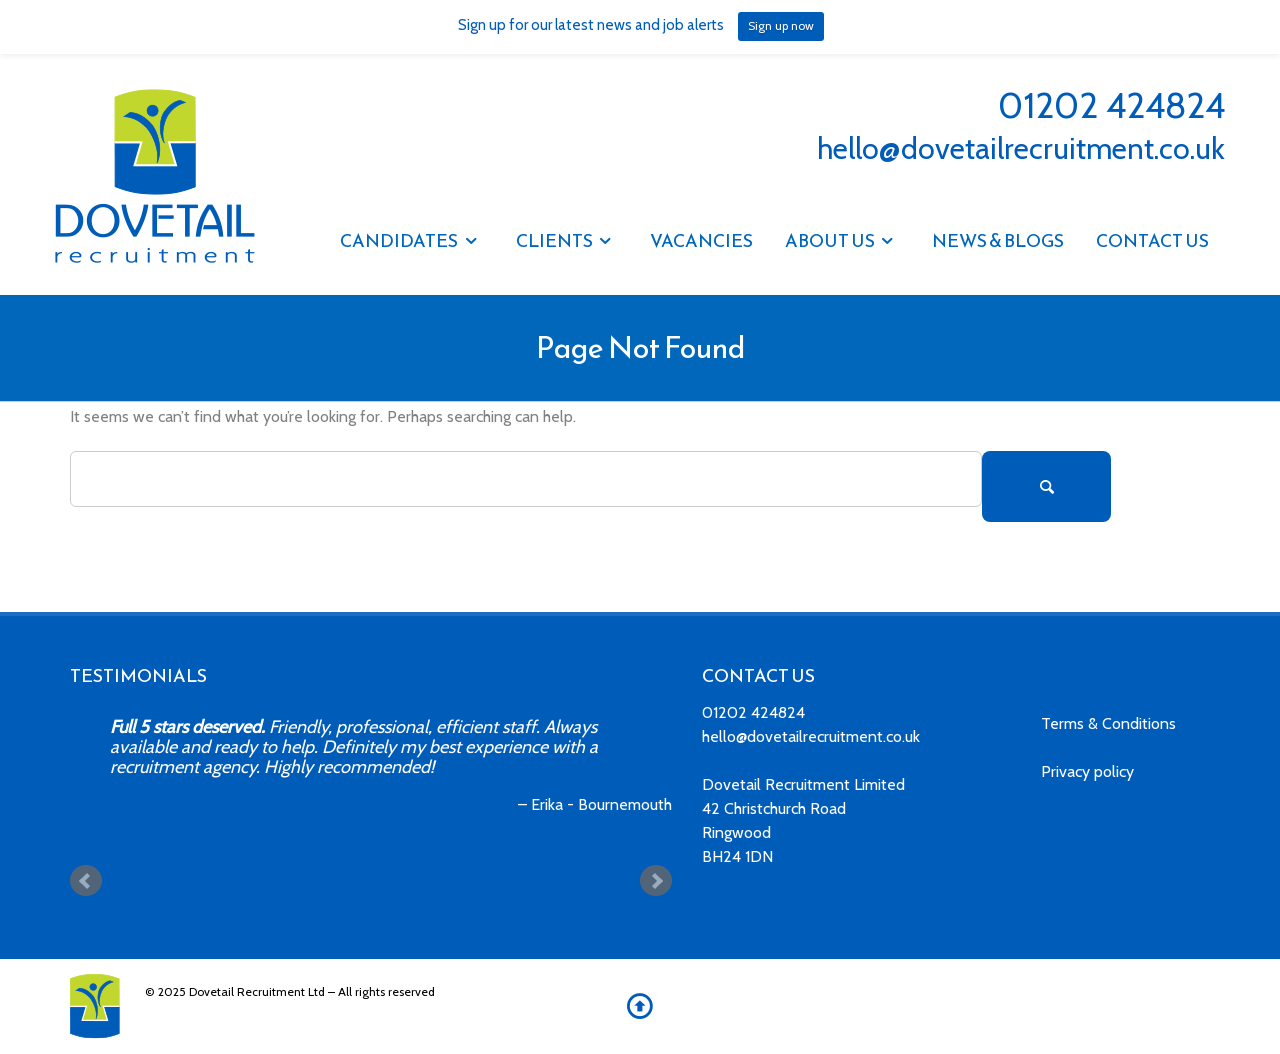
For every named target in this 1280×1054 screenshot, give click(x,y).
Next (656, 881)
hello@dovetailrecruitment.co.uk (1021, 148)
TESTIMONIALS (138, 675)
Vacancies (701, 240)
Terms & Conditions (1108, 723)
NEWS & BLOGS (998, 240)
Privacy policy (1087, 771)
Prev (86, 881)
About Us (830, 240)
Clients (554, 240)
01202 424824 (1111, 105)
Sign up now (781, 25)
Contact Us (1152, 240)
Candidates (399, 240)
